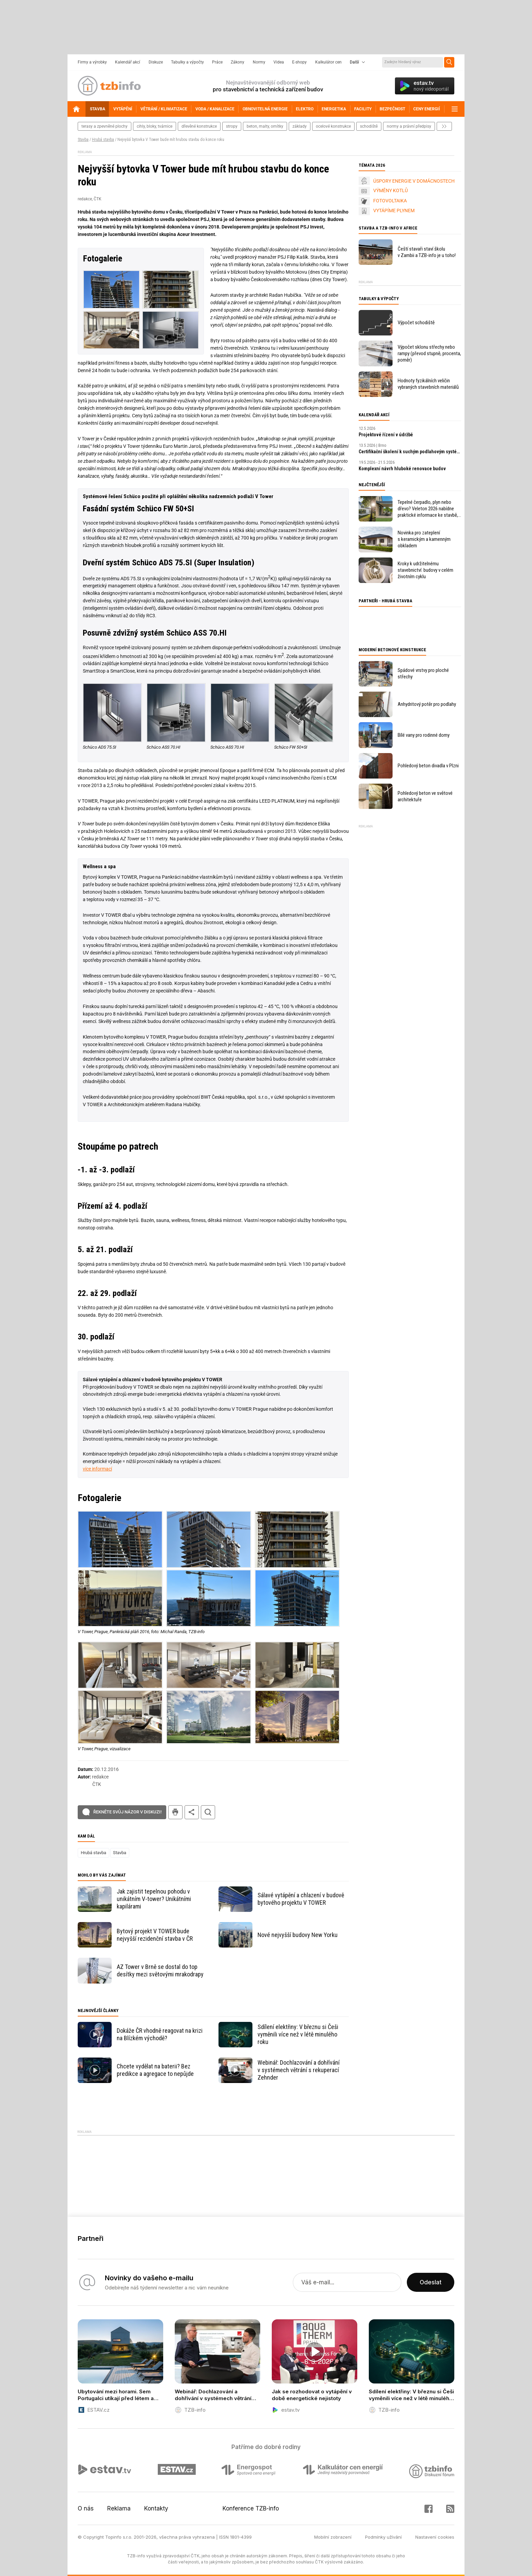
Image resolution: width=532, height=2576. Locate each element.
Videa (278, 62)
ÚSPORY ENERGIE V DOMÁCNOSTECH (414, 181)
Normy (259, 62)
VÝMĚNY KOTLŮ (390, 190)
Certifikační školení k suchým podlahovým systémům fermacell (410, 451)
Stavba (83, 139)
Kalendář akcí (127, 62)
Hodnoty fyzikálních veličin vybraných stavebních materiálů (428, 384)
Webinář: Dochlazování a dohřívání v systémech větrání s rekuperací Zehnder (299, 2070)
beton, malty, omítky (265, 126)
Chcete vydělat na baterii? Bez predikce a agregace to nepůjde (155, 2070)
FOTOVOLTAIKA (390, 200)
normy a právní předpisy (409, 126)
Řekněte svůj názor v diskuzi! (127, 1811)
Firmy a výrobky (92, 62)
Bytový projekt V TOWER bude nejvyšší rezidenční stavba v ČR (155, 1935)
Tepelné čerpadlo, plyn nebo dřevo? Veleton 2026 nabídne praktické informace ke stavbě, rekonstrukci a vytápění (428, 508)
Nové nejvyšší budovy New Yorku (298, 1934)
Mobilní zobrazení (333, 2537)
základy (299, 126)
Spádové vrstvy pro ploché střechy (423, 673)
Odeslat (430, 2282)
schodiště (369, 126)
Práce (217, 62)
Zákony (237, 62)
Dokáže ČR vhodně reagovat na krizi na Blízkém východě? (160, 2034)
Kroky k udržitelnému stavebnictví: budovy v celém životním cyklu (425, 570)
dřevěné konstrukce (199, 126)
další (444, 126)
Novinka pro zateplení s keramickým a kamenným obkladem (424, 539)
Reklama (119, 2508)
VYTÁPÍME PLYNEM (394, 210)
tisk (175, 1812)
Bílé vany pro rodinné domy (424, 735)
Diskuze (156, 62)
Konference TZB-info (251, 2508)
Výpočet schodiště (416, 322)
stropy (232, 126)
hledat (208, 1812)
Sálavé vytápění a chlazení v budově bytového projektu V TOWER (301, 1899)
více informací (97, 1469)
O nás (86, 2508)
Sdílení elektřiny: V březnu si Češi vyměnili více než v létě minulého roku (298, 2034)
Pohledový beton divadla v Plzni (428, 766)
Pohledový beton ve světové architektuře (425, 796)
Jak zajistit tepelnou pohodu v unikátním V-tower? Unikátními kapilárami (154, 1899)
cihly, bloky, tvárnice (154, 126)
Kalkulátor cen (328, 62)
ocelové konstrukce (333, 126)
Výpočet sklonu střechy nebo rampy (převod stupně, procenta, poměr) (429, 353)
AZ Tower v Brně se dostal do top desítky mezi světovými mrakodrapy (160, 1970)
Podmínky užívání (383, 2537)
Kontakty (156, 2508)
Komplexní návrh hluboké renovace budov (402, 468)
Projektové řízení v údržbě (386, 434)
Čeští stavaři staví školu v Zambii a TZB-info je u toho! (427, 252)
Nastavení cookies (434, 2537)
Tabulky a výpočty (187, 62)
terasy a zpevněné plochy (104, 126)
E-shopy (299, 62)
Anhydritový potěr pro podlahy (427, 704)
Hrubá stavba (103, 139)
